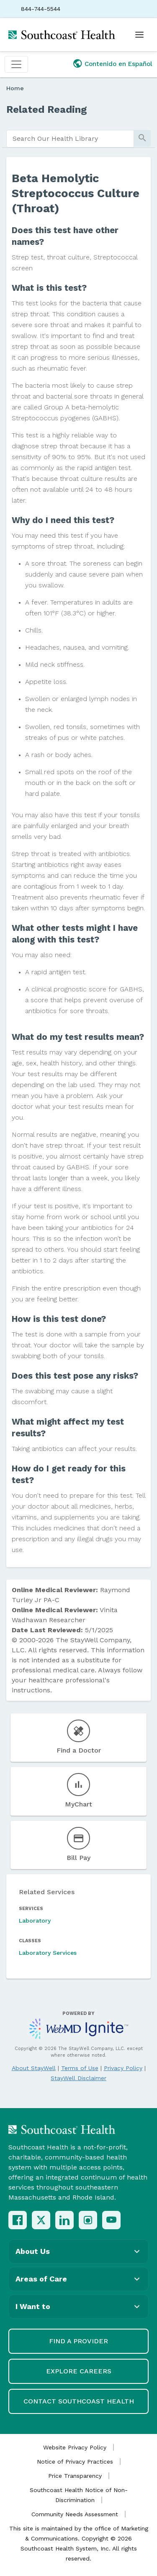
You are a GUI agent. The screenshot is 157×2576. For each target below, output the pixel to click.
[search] (70, 138)
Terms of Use (79, 2068)
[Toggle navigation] (16, 64)
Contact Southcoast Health (78, 2401)
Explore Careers (78, 2371)
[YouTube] (111, 2220)
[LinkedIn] (64, 2220)
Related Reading (46, 109)
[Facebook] (17, 2220)
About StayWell (34, 2068)
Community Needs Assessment (74, 2514)
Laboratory (35, 1920)
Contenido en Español (118, 64)
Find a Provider (78, 2341)
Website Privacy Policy (74, 2447)
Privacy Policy (123, 2068)
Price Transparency (75, 2475)
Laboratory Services (48, 1952)
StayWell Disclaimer (78, 2078)
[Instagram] (88, 2220)
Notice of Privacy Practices (75, 2461)
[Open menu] (139, 34)
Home (15, 88)
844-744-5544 (40, 8)
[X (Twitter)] (41, 2220)
